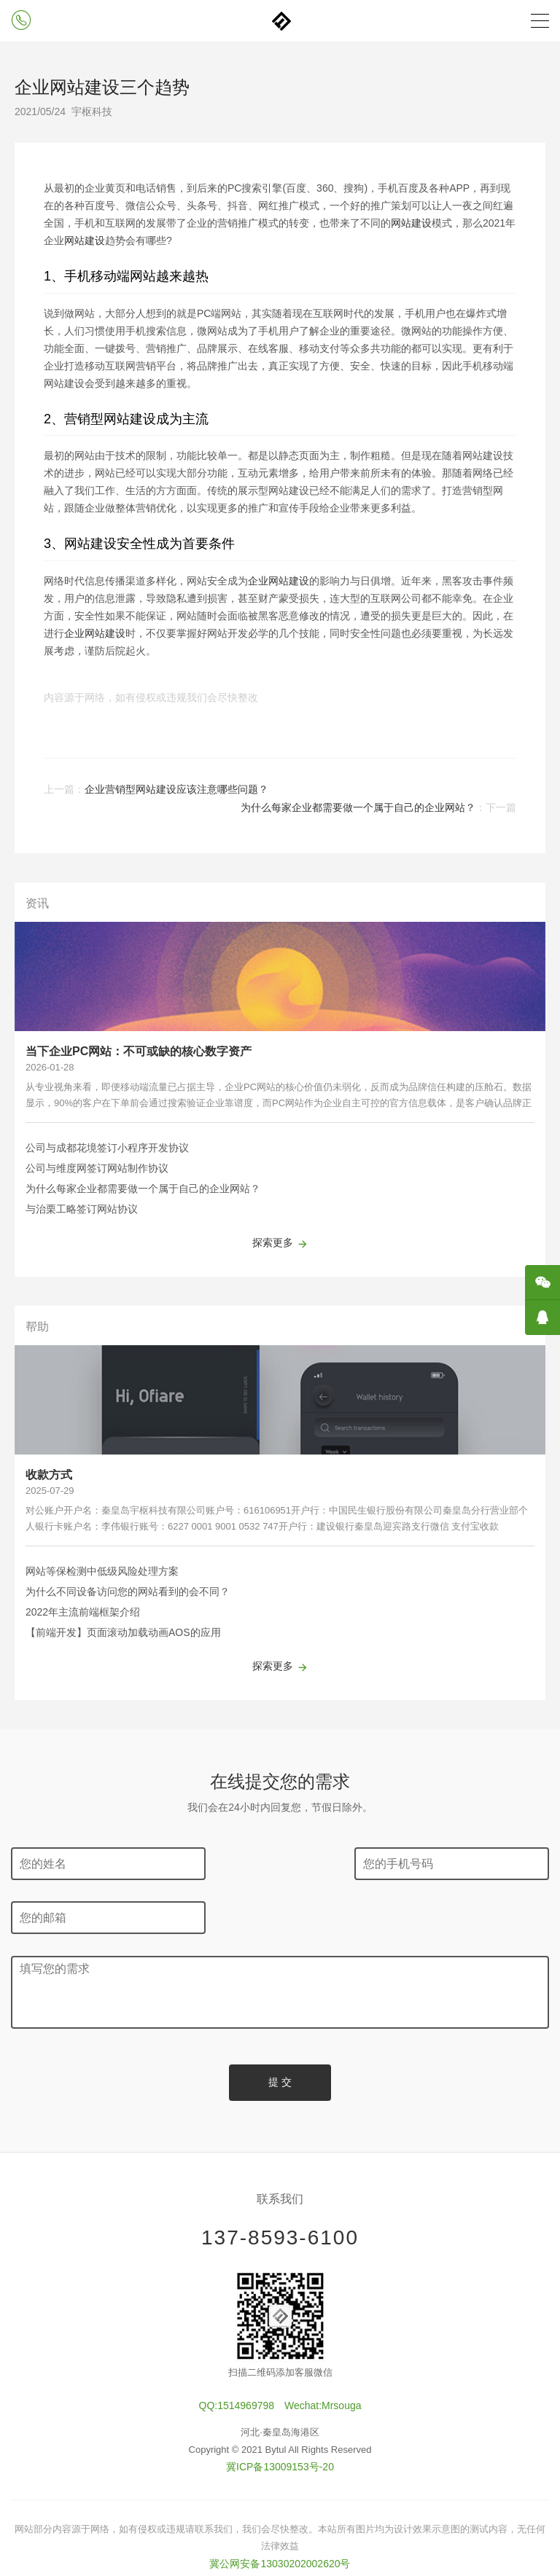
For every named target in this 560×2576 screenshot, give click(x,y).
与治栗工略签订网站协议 (82, 1209)
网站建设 (411, 223)
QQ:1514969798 (237, 2353)
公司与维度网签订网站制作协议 (97, 1168)
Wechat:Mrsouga (323, 2353)
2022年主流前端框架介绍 (83, 1612)
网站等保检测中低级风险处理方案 (102, 1571)
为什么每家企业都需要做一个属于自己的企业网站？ (358, 807)
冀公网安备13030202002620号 (279, 2510)
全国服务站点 (280, 2528)
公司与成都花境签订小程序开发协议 (107, 1148)
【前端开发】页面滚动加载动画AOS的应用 (123, 1632)
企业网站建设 (278, 581)
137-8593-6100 (280, 2184)
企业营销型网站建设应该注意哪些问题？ (176, 789)
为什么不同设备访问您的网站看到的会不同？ (128, 1591)
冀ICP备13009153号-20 (280, 2413)
